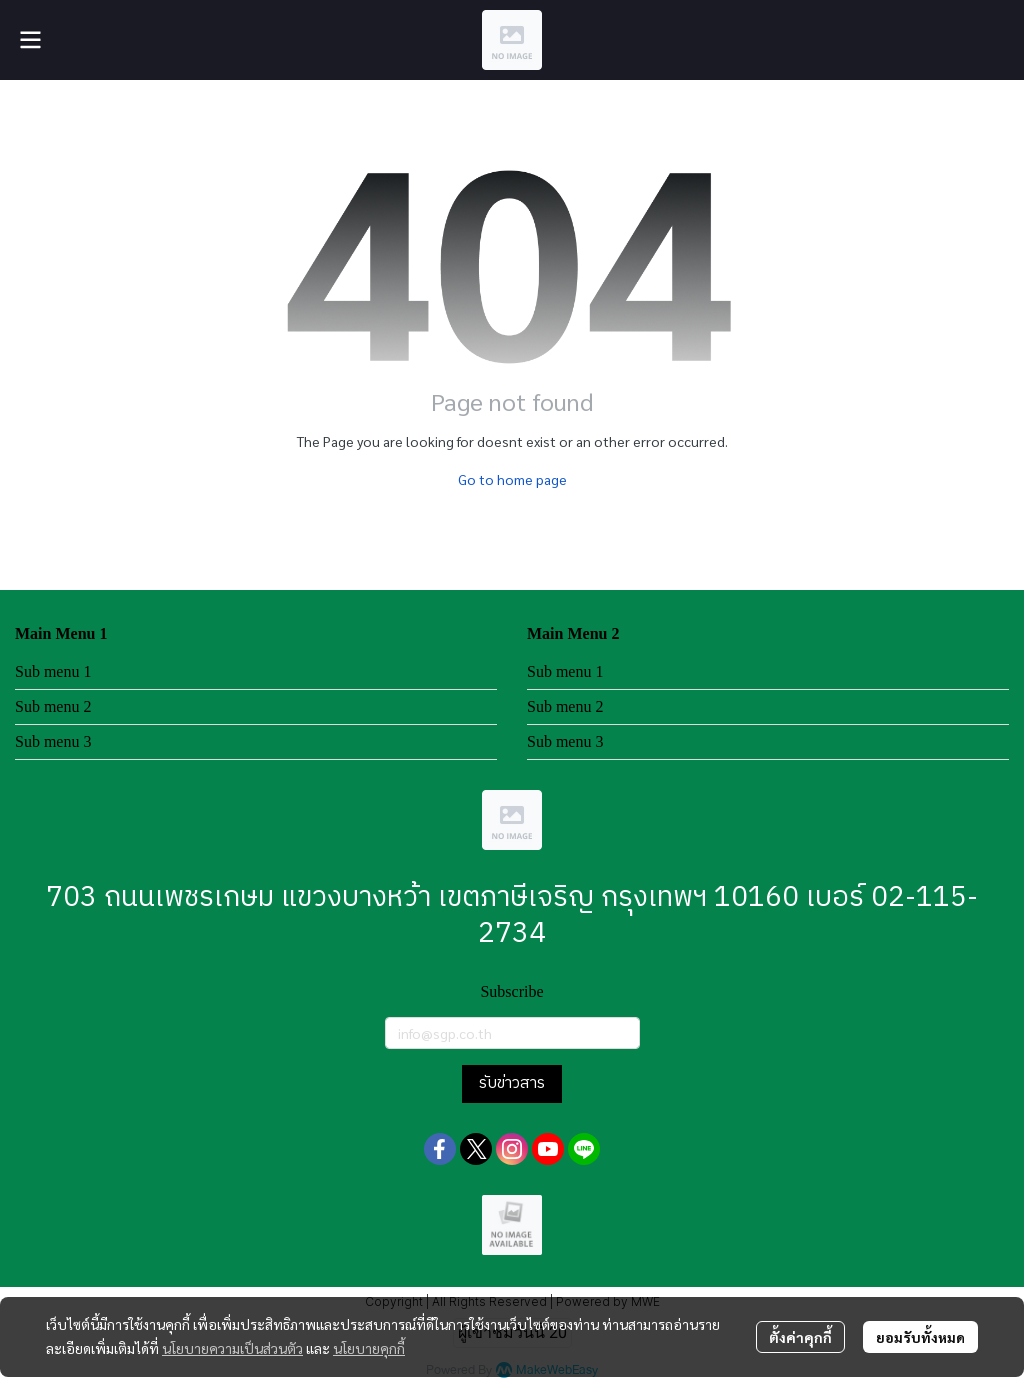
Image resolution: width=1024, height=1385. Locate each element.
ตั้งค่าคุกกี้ (800, 1337)
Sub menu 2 (53, 706)
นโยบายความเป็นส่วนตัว (232, 1348)
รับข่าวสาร (512, 1083)
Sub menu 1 (53, 671)
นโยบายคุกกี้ (369, 1348)
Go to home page (512, 479)
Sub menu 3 (53, 741)
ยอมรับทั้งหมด (920, 1337)
